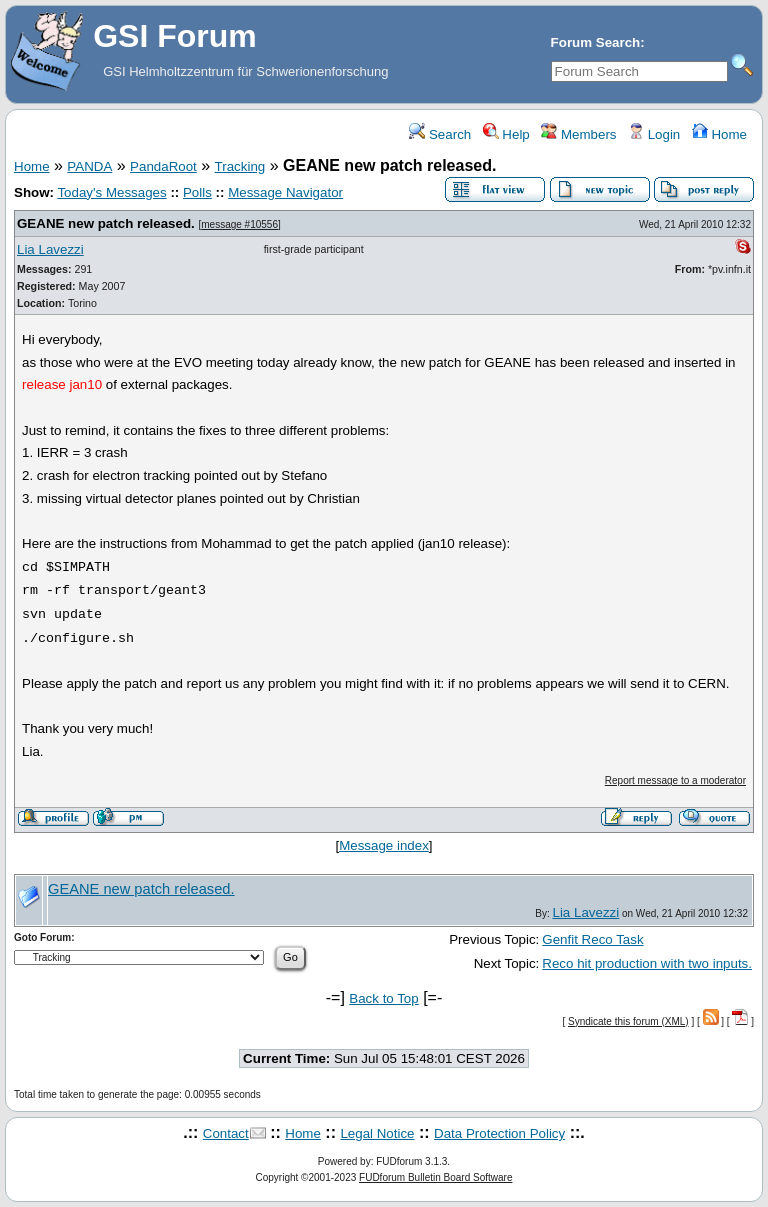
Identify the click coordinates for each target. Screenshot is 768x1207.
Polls (197, 192)
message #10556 (239, 224)
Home (719, 134)
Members (578, 134)
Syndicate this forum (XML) (628, 1021)
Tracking (240, 166)
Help (506, 134)
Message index (384, 845)
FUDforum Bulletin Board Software (435, 1177)
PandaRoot (163, 166)
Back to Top (383, 998)
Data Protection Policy (499, 1133)
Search (440, 134)
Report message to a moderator (675, 780)
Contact (226, 1133)
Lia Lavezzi (50, 249)
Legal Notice (377, 1133)
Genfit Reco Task (592, 939)
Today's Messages (111, 192)
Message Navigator (285, 192)
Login (654, 134)
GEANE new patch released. (106, 223)
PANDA (89, 166)
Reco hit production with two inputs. (647, 963)
